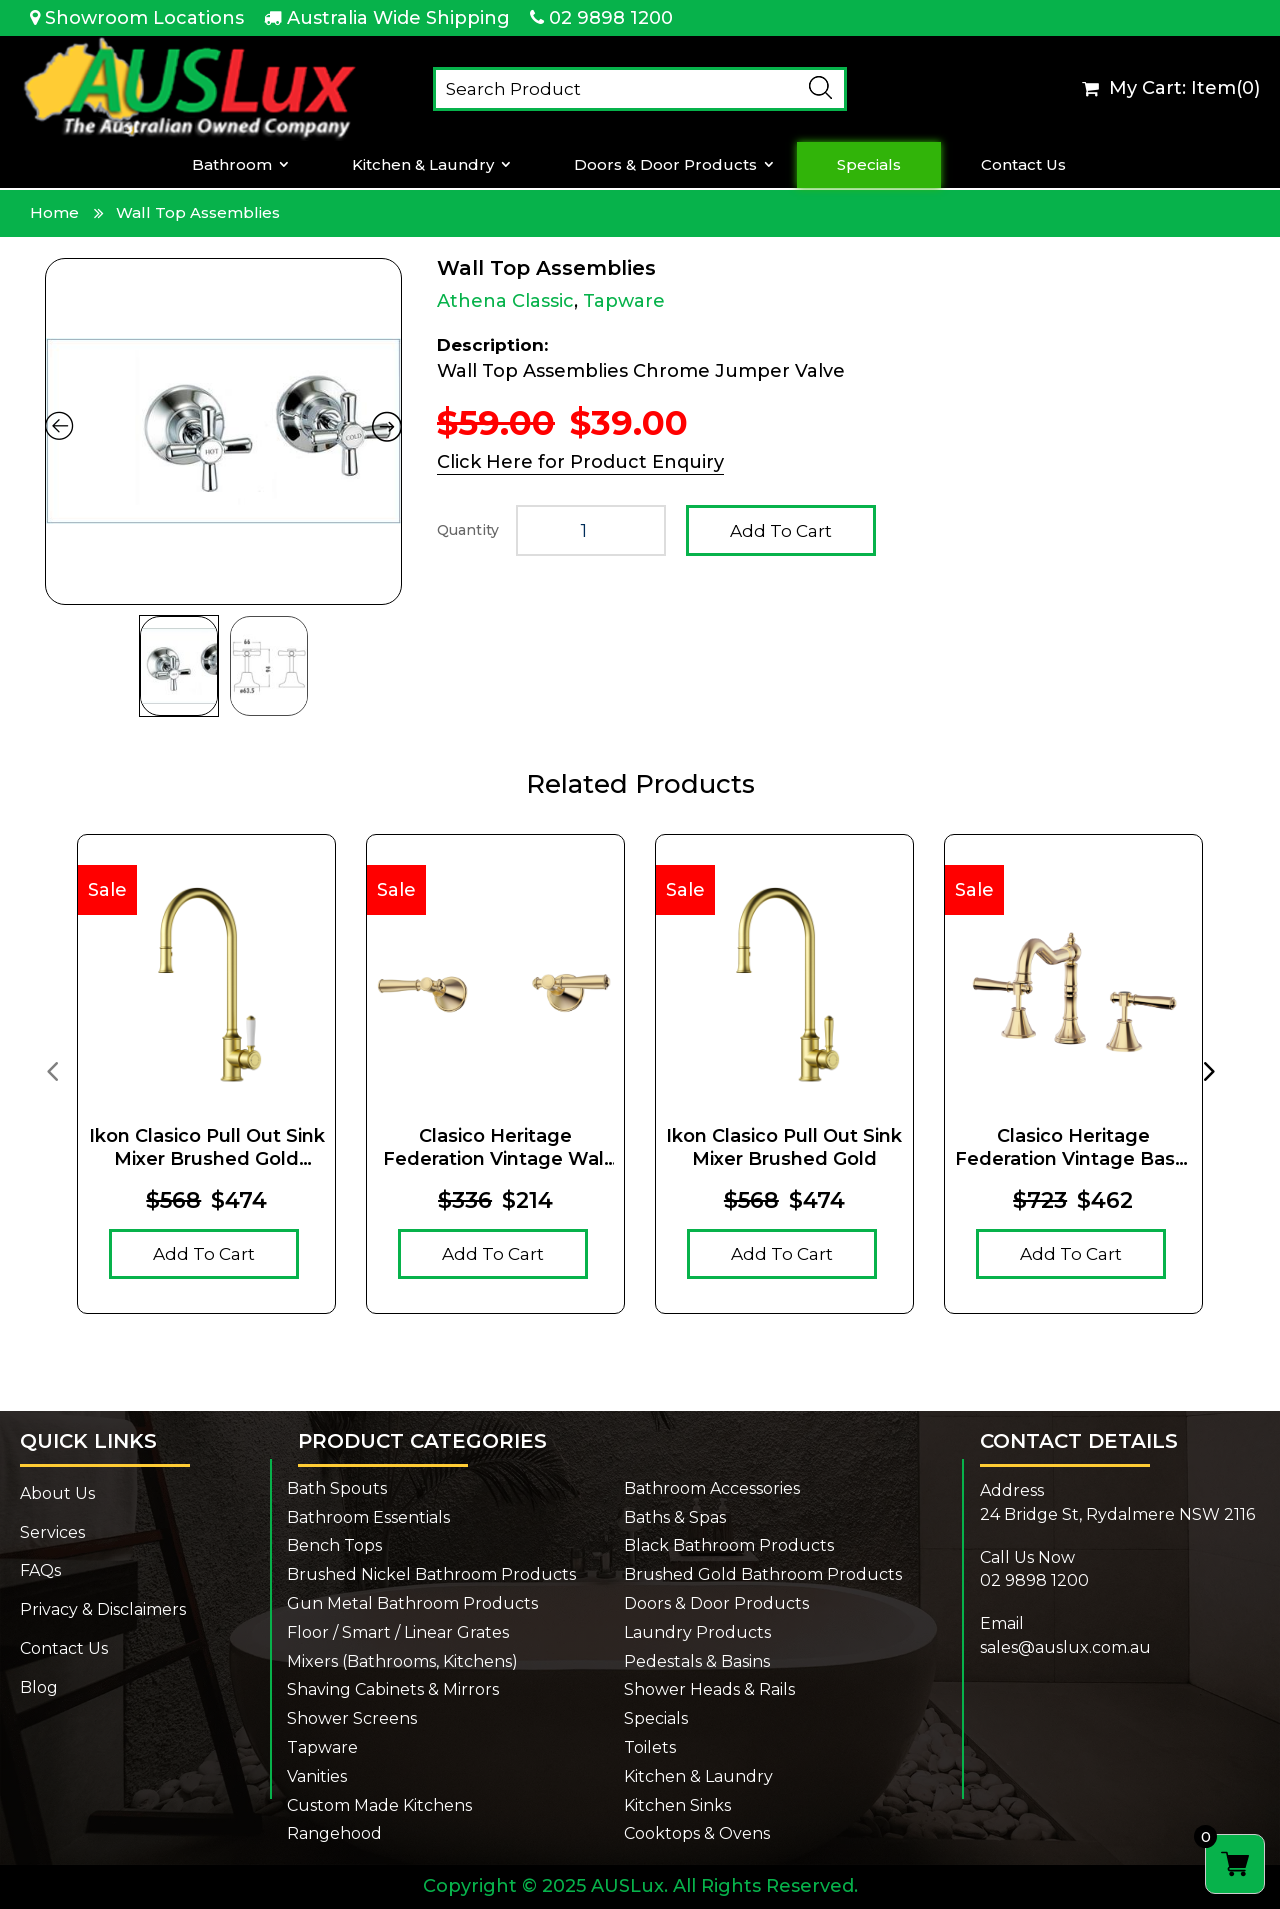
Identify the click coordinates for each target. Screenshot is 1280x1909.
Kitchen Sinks (677, 1805)
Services (52, 1532)
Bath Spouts (337, 1488)
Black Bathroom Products (729, 1545)
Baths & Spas (675, 1517)
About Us (57, 1493)
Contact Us (1023, 165)
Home (54, 212)
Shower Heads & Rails (709, 1689)
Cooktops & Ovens (697, 1833)
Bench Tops (334, 1545)
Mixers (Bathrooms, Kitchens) (402, 1661)
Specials (869, 165)
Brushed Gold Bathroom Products (763, 1574)
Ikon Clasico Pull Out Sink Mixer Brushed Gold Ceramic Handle (207, 1148)
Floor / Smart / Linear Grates (398, 1632)
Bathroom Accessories (712, 1488)
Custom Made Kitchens (379, 1805)
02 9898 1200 (611, 18)
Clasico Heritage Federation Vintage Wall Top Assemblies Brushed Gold (495, 1148)
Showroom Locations (144, 18)
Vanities (317, 1776)
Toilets (650, 1747)
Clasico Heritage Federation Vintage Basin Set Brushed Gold (1073, 1148)
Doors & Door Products (665, 165)
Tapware (624, 301)
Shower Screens (352, 1718)
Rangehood (334, 1833)
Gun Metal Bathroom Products (412, 1603)
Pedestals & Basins (697, 1661)
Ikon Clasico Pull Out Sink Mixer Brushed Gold (784, 1147)
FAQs (40, 1570)
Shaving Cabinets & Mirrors (393, 1689)
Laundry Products (697, 1632)
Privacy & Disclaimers (103, 1609)
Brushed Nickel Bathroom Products (431, 1574)
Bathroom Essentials (368, 1517)
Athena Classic (505, 301)
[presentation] (52, 1070)
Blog (39, 1687)
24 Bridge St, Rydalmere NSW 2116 (1117, 1514)
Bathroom (232, 165)
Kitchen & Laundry (423, 165)
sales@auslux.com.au (1065, 1647)
